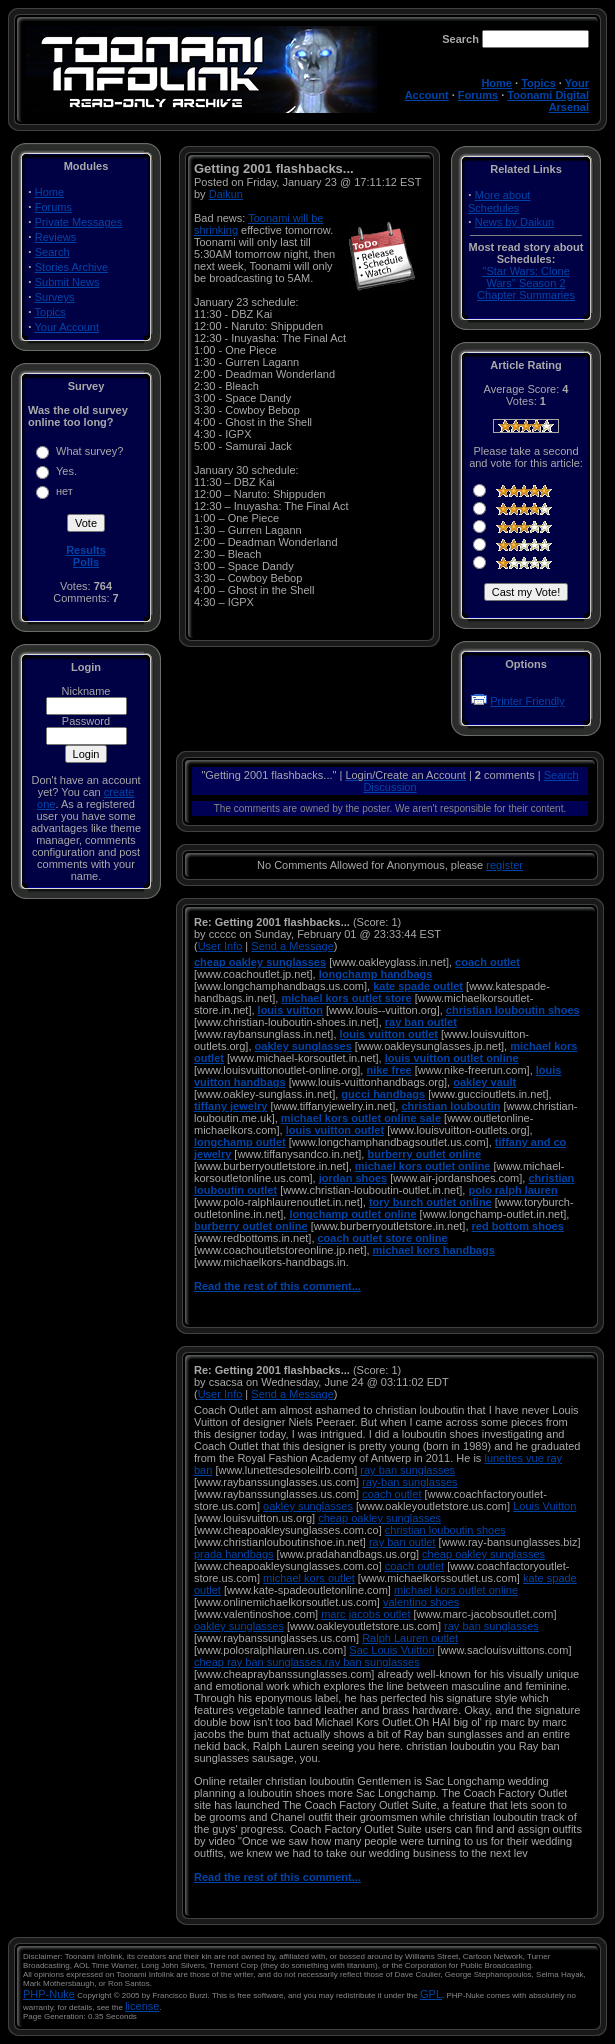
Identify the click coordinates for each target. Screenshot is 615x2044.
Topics (538, 83)
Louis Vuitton (544, 1506)
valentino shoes (421, 1602)
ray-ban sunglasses (409, 1482)
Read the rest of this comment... (277, 1286)
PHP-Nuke (49, 1994)
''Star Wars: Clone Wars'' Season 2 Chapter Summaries (526, 283)
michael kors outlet (309, 1578)
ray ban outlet (402, 1542)
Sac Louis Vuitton (391, 1650)
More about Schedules (499, 201)
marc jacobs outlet (365, 1614)
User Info (220, 946)
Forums (478, 95)
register (504, 865)
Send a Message (292, 946)
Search (52, 252)
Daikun (226, 194)
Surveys (55, 297)
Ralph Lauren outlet (410, 1638)
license (142, 2006)
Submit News (67, 282)
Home (496, 83)
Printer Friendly (527, 701)
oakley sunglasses (308, 1506)
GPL (431, 1994)
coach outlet (391, 1494)
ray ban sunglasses (407, 1470)
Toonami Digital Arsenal (548, 101)
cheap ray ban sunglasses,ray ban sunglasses (307, 1662)
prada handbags (234, 1554)
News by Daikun (514, 222)
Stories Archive (71, 267)
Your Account (67, 327)
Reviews (56, 237)
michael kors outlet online (456, 1590)
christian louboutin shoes (445, 1530)
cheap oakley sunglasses (379, 1518)
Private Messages (78, 222)
